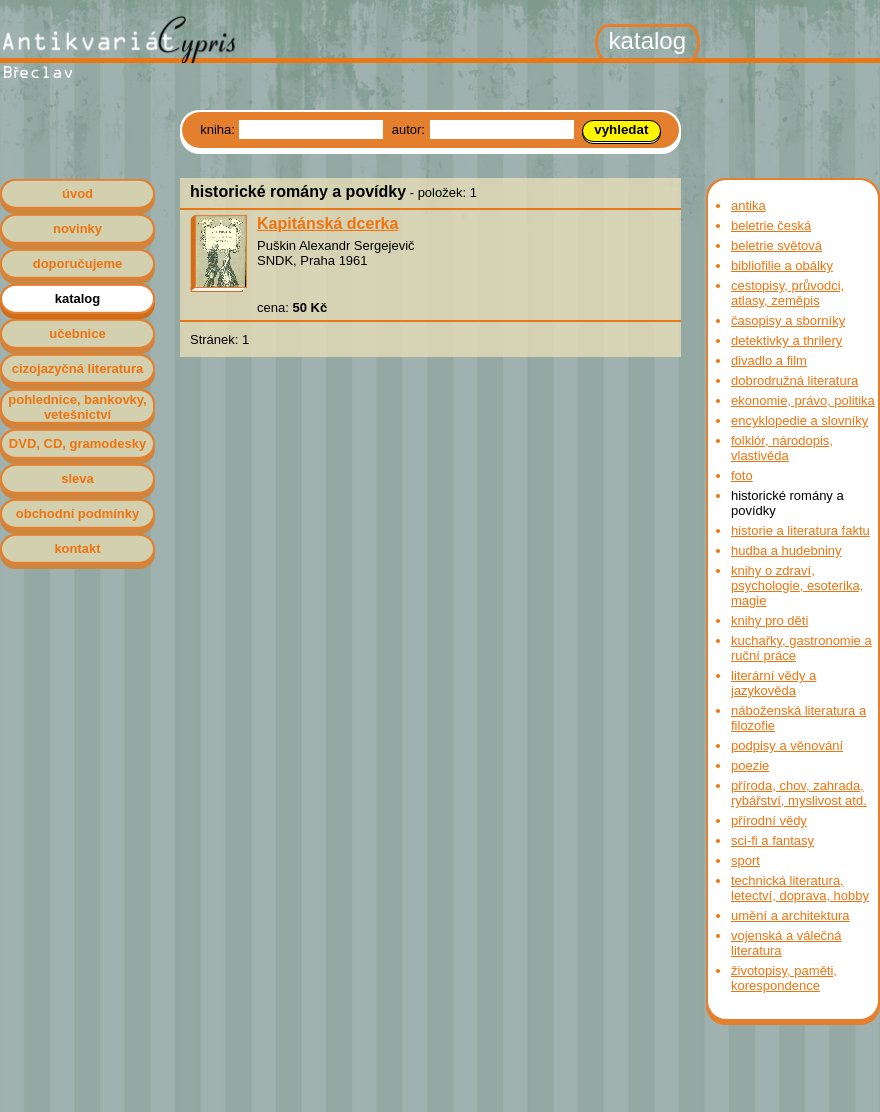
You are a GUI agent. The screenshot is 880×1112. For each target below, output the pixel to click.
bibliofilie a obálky (782, 265)
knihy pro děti (769, 620)
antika (748, 205)
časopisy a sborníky (788, 320)
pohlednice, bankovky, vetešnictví (77, 407)
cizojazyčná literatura (78, 368)
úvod (77, 193)
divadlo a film (769, 360)
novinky (77, 228)
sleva (77, 478)
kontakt (77, 548)
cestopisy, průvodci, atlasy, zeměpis (787, 293)
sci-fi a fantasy (772, 840)
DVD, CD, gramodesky (77, 443)
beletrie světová (776, 245)
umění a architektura (790, 915)
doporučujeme (78, 263)
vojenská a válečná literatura (786, 943)
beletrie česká (771, 225)
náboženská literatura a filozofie (798, 718)
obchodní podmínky (78, 513)
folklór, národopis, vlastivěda (782, 448)
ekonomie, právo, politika (803, 400)
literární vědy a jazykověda (773, 683)
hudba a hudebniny (786, 550)
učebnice (77, 333)
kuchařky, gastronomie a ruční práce (801, 648)
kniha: (219, 129)
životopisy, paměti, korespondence (784, 978)
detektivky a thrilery (786, 340)
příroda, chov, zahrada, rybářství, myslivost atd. (799, 793)
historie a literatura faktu (800, 530)
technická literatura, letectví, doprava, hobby (800, 888)
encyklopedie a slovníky (799, 420)
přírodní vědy (769, 820)
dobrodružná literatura (794, 380)
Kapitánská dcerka (327, 223)
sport (745, 860)
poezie (750, 765)
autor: (410, 129)
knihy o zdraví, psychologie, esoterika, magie (797, 585)
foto (742, 475)
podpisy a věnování (787, 745)
